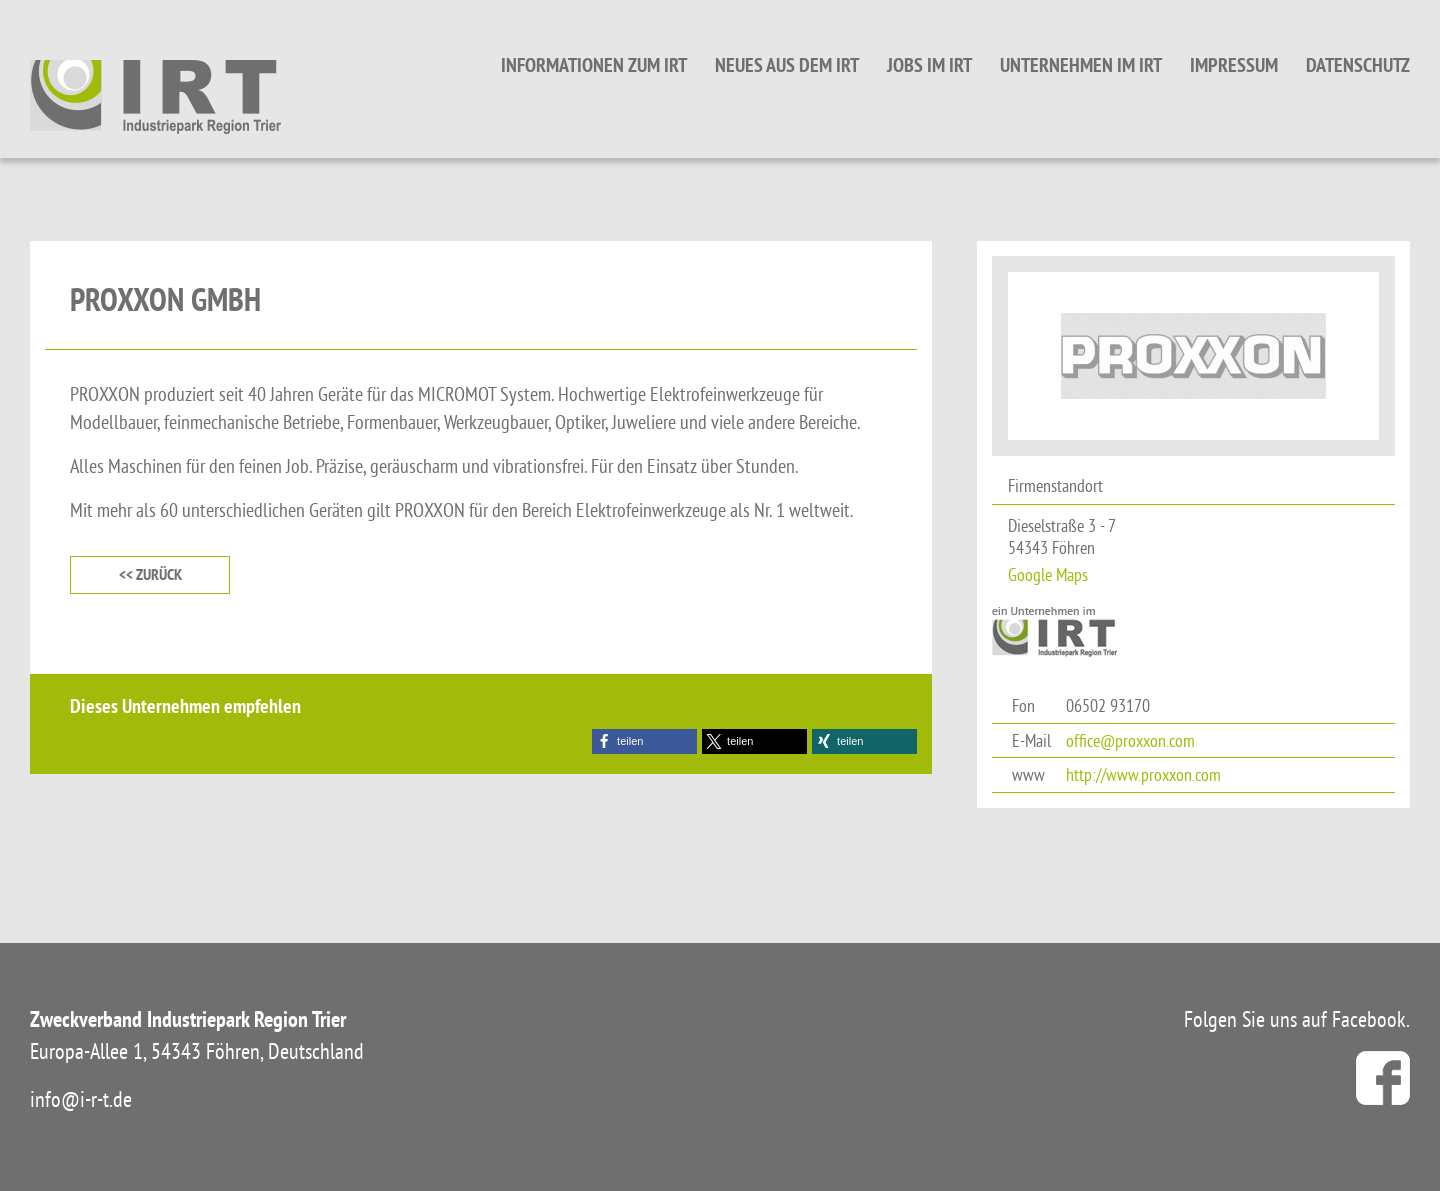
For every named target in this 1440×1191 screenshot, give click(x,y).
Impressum (1234, 65)
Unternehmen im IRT (1081, 65)
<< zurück (150, 574)
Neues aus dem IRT (787, 65)
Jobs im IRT (929, 65)
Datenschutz (1358, 65)
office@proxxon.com (1130, 740)
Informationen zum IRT (594, 65)
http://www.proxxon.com (1143, 774)
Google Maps (1048, 574)
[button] (644, 741)
